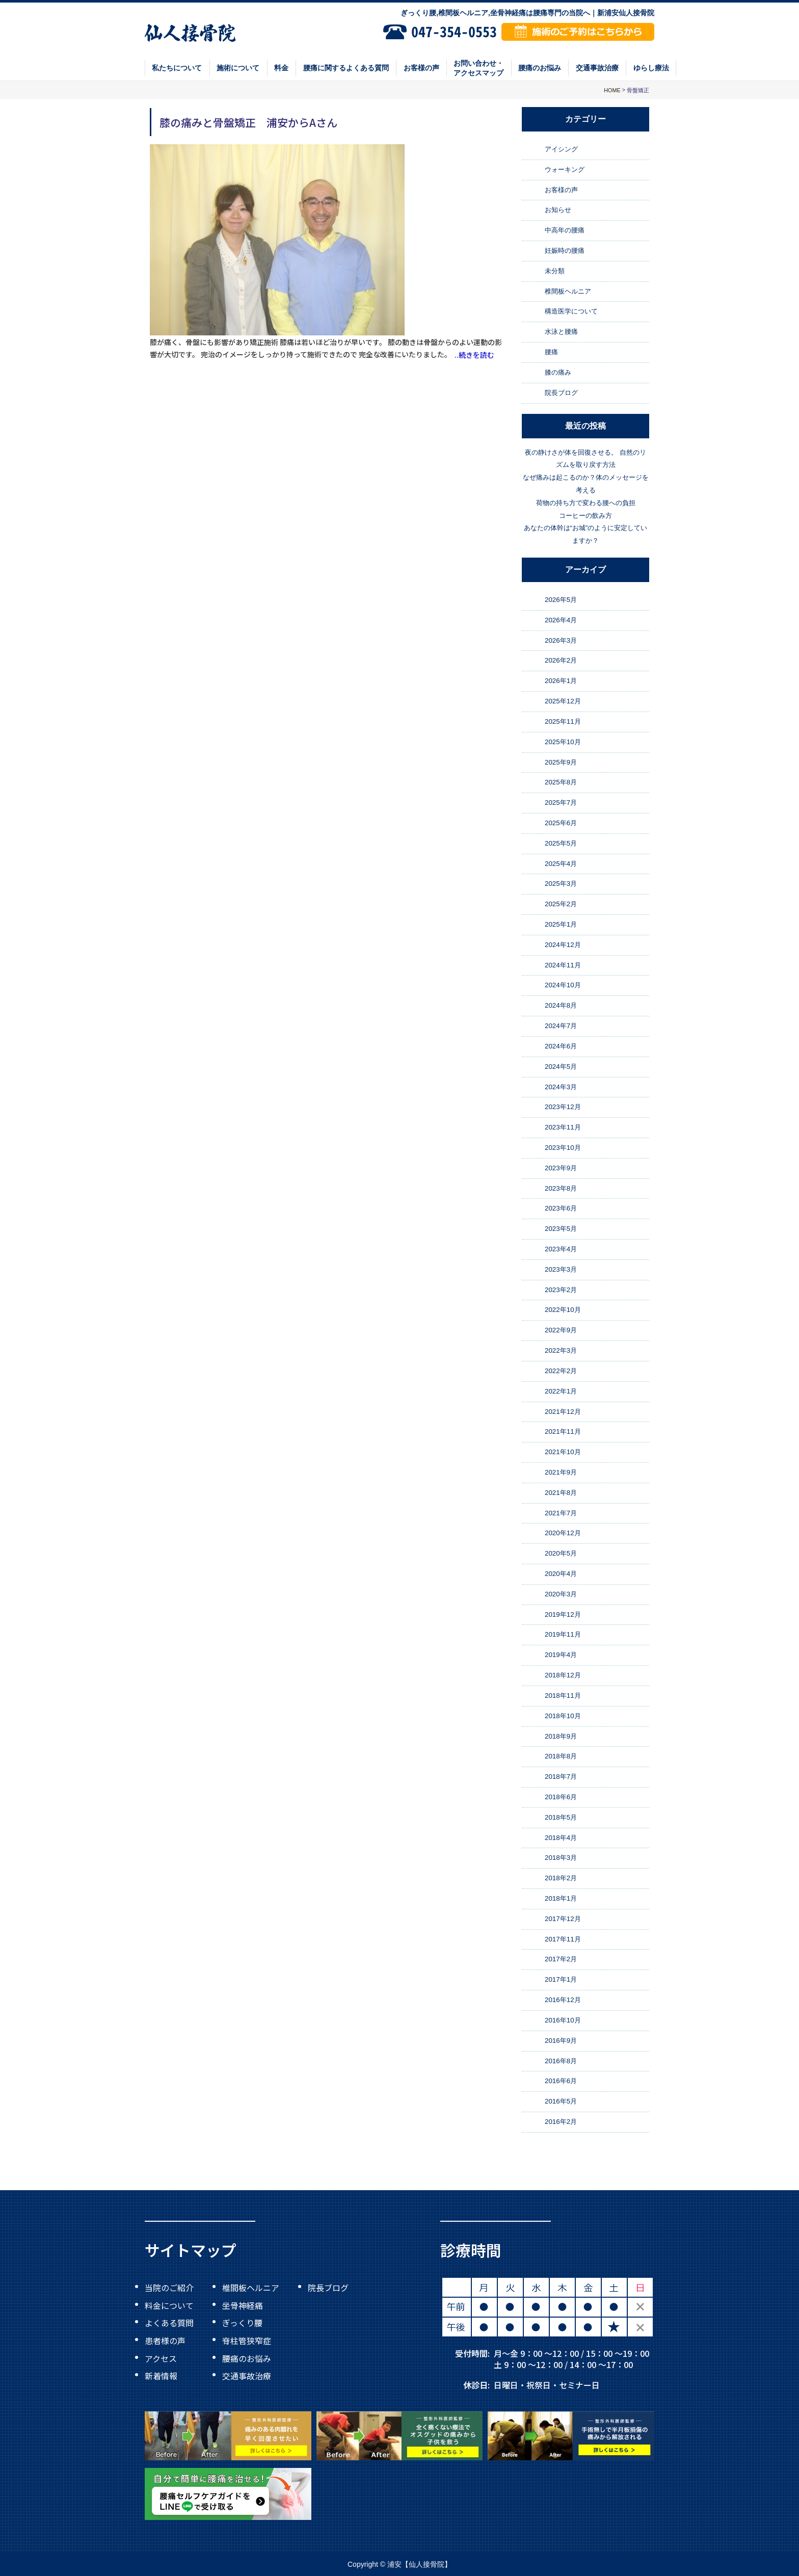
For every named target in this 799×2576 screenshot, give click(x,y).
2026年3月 (561, 640)
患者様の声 (165, 2340)
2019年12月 (563, 1614)
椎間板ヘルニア (568, 291)
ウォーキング (564, 169)
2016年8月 (561, 2061)
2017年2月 (561, 1959)
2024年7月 (561, 1026)
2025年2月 (561, 904)
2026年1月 (561, 681)
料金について (169, 2305)
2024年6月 (561, 1046)
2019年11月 (563, 1635)
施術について (238, 68)
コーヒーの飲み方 (585, 515)
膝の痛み (558, 372)
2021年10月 (563, 1452)
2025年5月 (561, 843)
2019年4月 (561, 1655)
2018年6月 (561, 1797)
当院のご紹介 (169, 2287)
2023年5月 (561, 1228)
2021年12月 (563, 1411)
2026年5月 (561, 599)
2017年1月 (561, 1979)
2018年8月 (561, 1756)
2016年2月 (561, 2121)
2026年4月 (561, 620)
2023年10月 (563, 1147)
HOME (612, 90)
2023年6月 (561, 1209)
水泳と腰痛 (561, 331)
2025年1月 (561, 924)
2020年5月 (561, 1553)
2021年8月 (561, 1492)
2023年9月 (561, 1168)
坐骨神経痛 (242, 2305)
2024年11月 (563, 965)
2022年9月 (561, 1330)
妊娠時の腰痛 (564, 250)
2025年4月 (561, 864)
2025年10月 (563, 742)
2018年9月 (561, 1736)
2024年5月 (561, 1066)
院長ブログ (561, 393)
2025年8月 (561, 782)
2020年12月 (563, 1533)
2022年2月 (561, 1371)
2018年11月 (563, 1695)
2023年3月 (561, 1269)
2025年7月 (561, 802)
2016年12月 (563, 2000)
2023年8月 (561, 1188)
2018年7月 (561, 1776)
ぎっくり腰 (242, 2323)
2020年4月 (561, 1574)
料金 (281, 68)
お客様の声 (421, 68)
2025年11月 (563, 721)
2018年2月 (561, 1878)
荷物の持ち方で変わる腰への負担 (585, 503)
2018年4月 (561, 1838)
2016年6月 (561, 2081)
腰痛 (551, 352)
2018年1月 (561, 1898)
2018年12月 (563, 1675)
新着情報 (161, 2376)
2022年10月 (563, 1310)
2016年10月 (563, 2020)
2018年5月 (561, 1817)
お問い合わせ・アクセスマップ (478, 67)
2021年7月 (561, 1513)
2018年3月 (561, 1858)
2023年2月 (561, 1290)
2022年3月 (561, 1350)
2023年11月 (563, 1127)
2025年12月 (563, 701)
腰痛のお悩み (539, 68)
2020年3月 (561, 1594)
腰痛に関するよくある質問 (346, 68)
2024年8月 (561, 1005)
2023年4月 (561, 1249)
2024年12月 (563, 945)
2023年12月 (563, 1107)
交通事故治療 (597, 68)
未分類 (555, 271)
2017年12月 (563, 1919)
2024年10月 (563, 985)
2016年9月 (561, 2040)
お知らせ (558, 210)
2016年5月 (561, 2101)
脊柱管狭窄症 (246, 2340)
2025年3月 (561, 884)
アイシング (561, 149)
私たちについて (177, 68)
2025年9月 (561, 762)
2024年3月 (561, 1087)
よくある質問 (169, 2323)
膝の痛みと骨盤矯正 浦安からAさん (248, 122)
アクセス (161, 2358)
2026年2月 (561, 661)
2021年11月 (563, 1431)
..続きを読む (474, 355)
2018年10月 (563, 1716)
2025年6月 (561, 823)
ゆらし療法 (651, 68)
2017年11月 (563, 1939)
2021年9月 (561, 1472)
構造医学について (571, 312)
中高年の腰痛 (564, 230)
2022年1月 (561, 1391)
